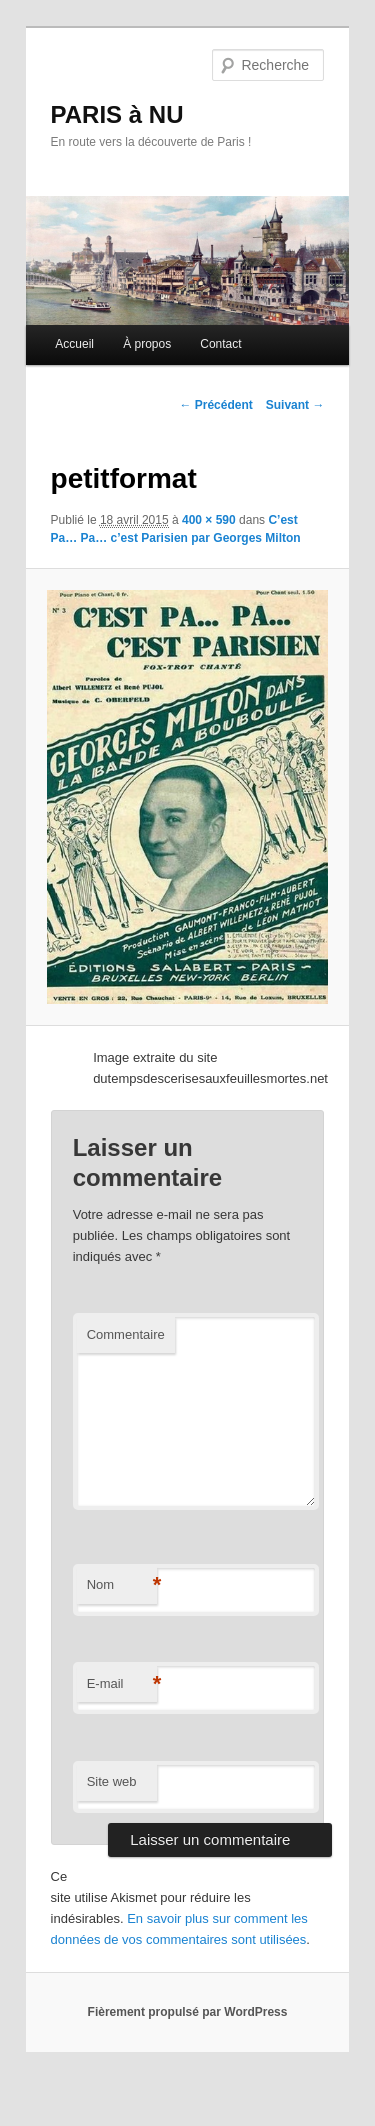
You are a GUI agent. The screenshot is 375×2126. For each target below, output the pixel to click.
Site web (112, 1781)
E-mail (122, 1684)
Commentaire (126, 1334)
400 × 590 (209, 520)
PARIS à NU (117, 114)
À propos (147, 344)
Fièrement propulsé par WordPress (188, 2012)
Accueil (74, 344)
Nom (122, 1585)
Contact (220, 344)
